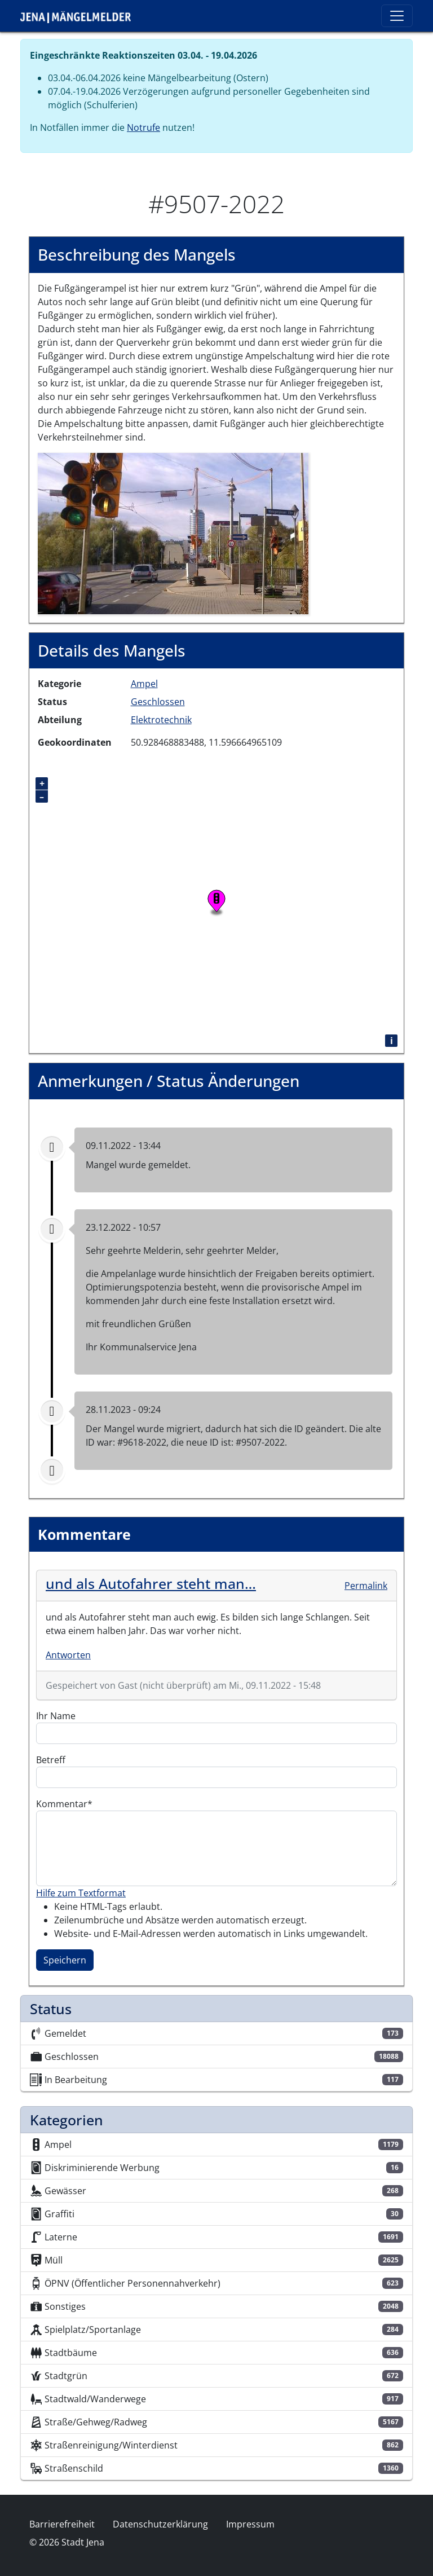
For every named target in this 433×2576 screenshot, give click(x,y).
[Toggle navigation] (397, 16)
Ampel (144, 683)
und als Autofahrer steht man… (151, 1583)
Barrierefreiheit (62, 2524)
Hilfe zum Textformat (81, 1893)
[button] (173, 532)
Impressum (250, 2524)
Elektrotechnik (161, 720)
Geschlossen (158, 701)
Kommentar (61, 1804)
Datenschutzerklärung (160, 2524)
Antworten (68, 1655)
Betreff (50, 1760)
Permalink (365, 1585)
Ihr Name (56, 1716)
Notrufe (143, 127)
